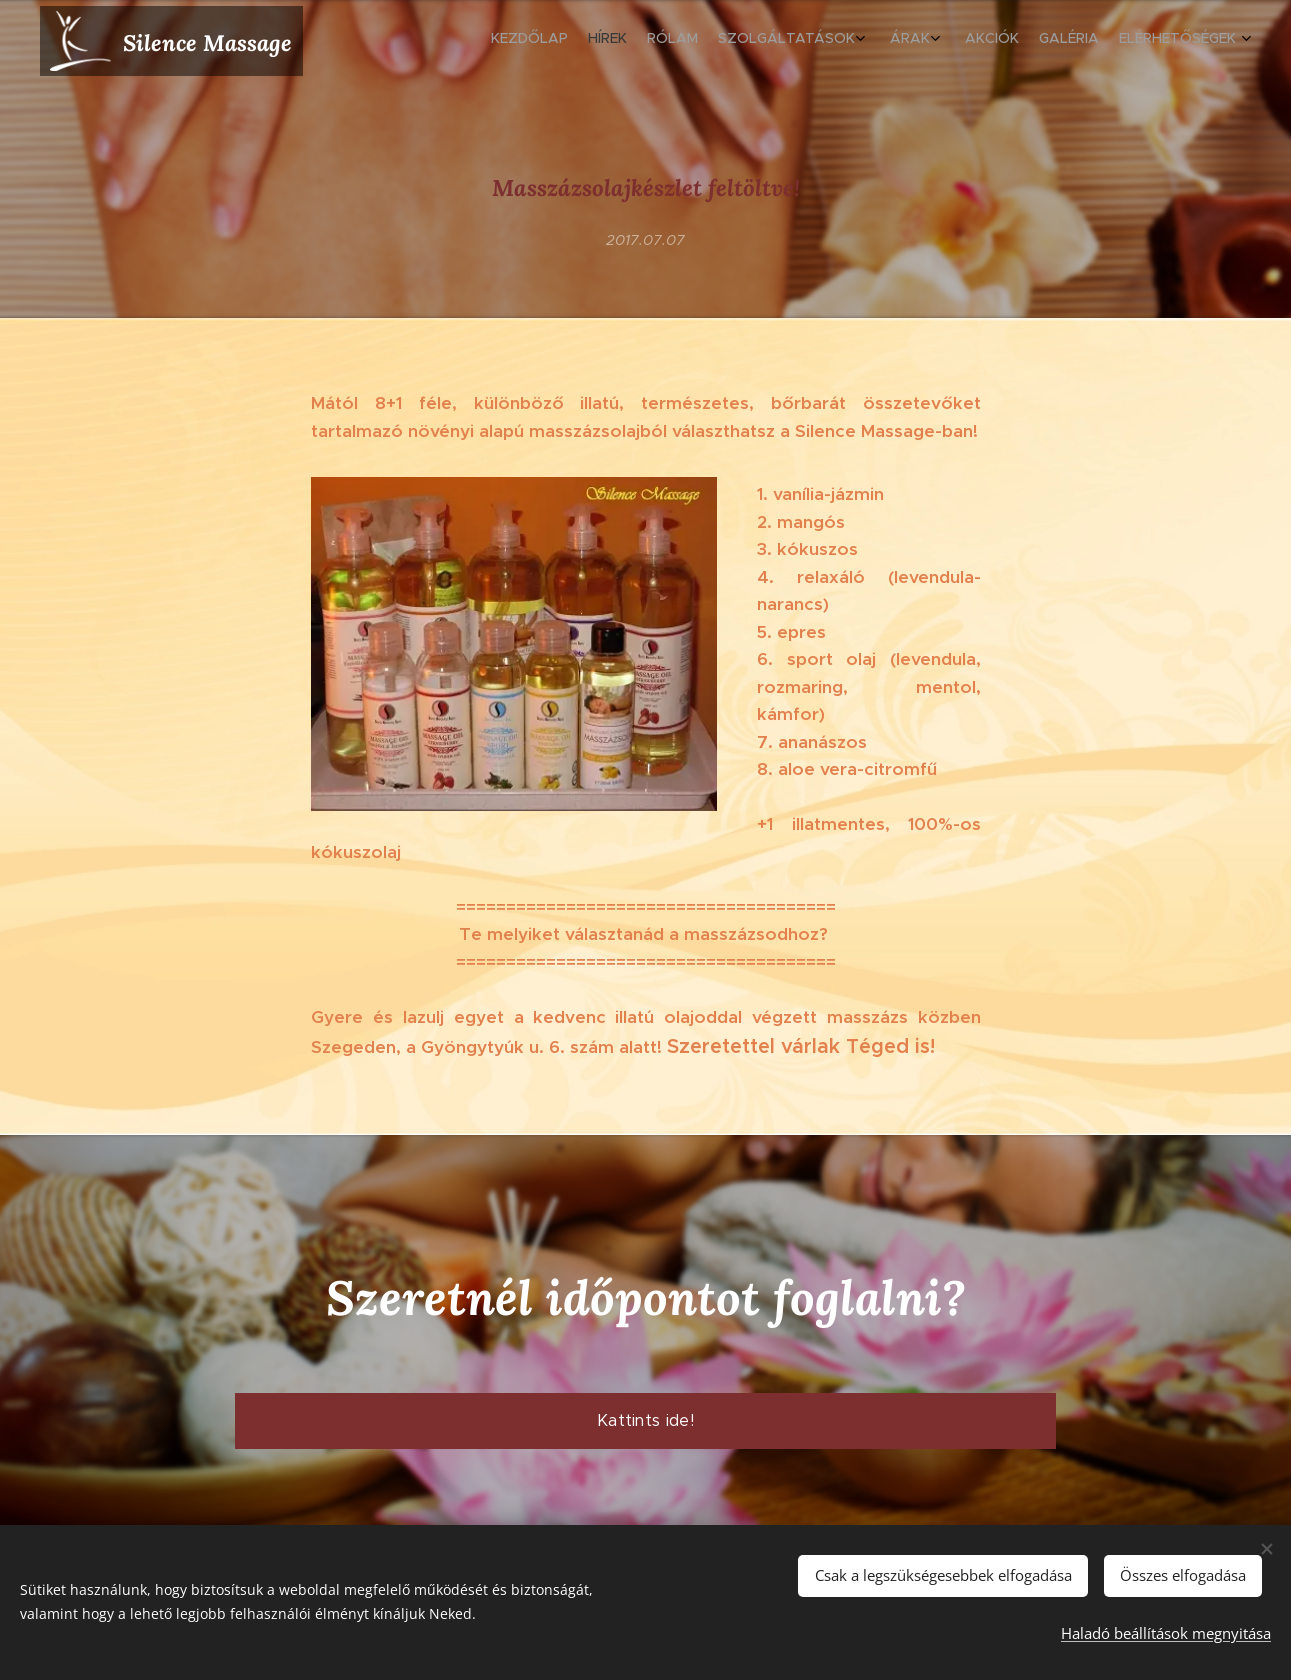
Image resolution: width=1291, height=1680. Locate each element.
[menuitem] (1068, 41)
